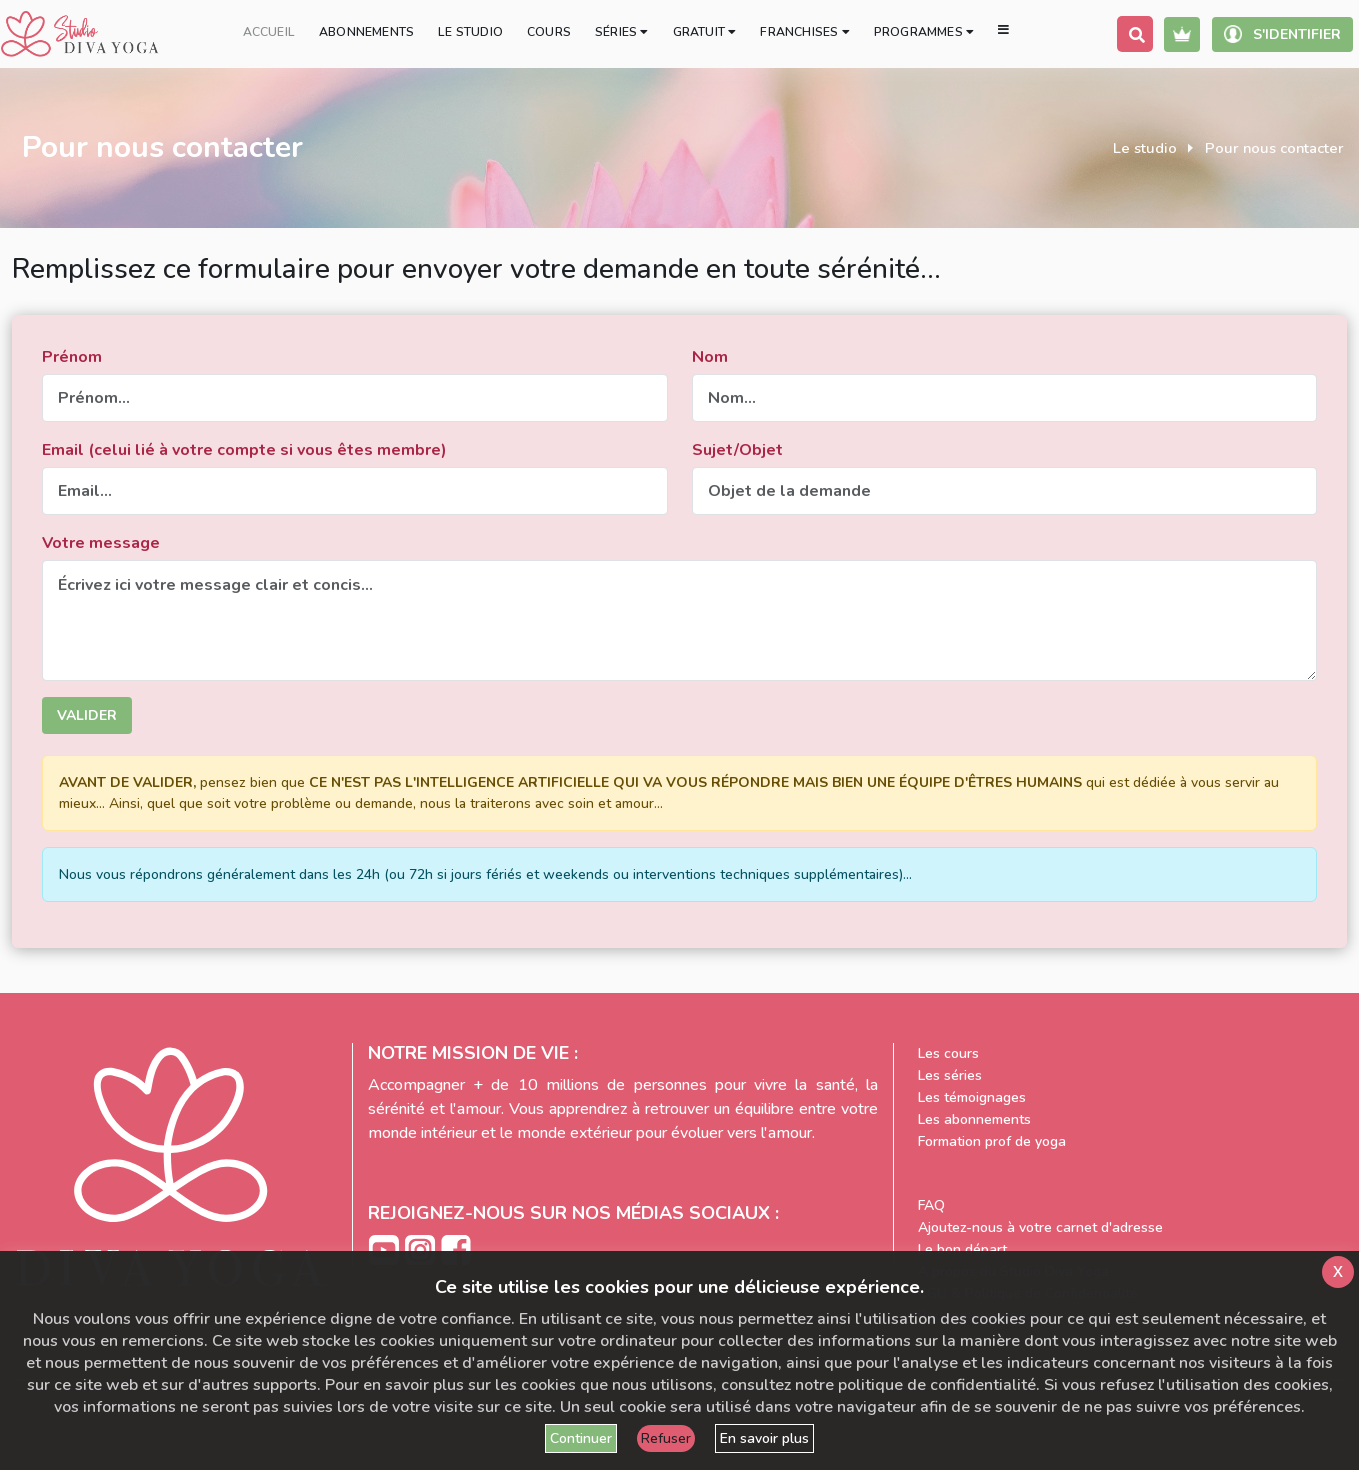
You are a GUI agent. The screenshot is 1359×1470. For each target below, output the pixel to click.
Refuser (666, 1438)
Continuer (581, 1438)
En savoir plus (764, 1438)
